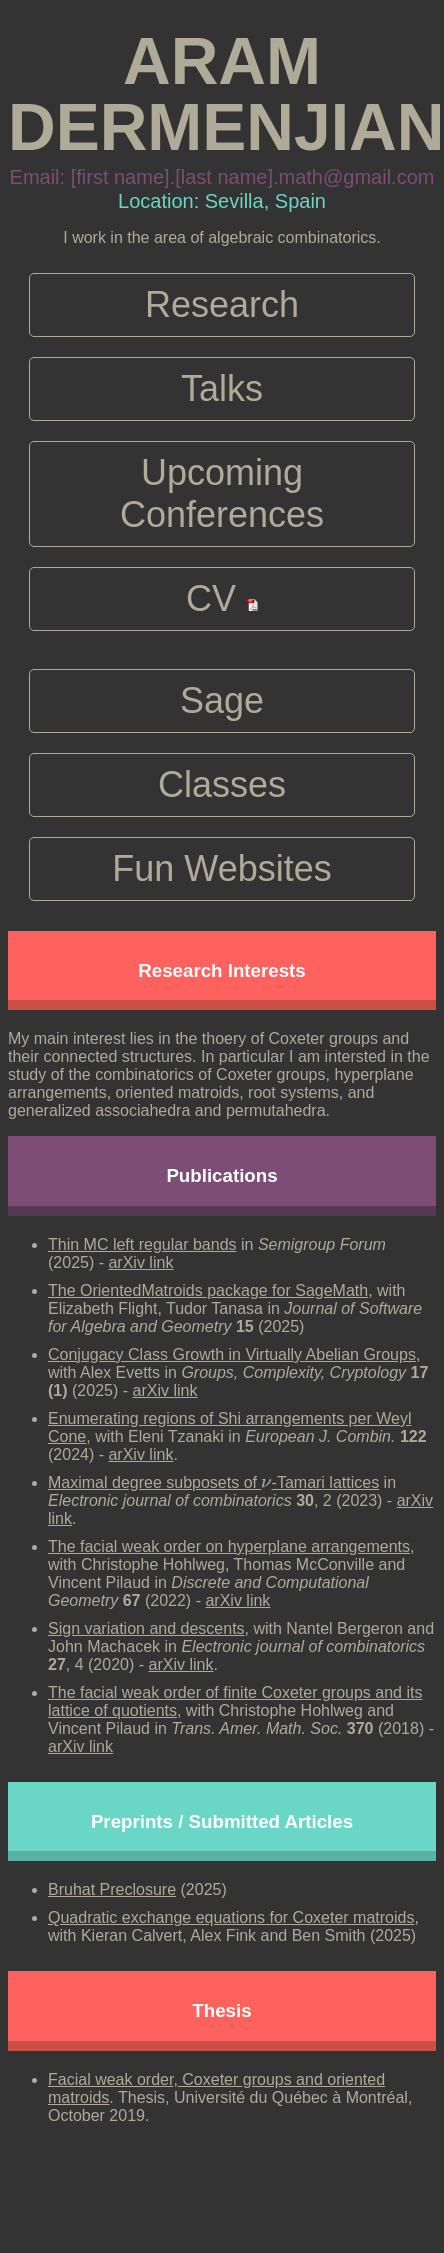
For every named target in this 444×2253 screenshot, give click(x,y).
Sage (222, 700)
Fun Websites (221, 868)
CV (222, 598)
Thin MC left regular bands (142, 1244)
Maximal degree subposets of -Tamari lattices (213, 1482)
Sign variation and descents (146, 1628)
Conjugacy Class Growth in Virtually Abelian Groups (232, 1354)
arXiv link (140, 1262)
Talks (222, 388)
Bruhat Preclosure (112, 1889)
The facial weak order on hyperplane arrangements (229, 1546)
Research (222, 304)
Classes (222, 784)
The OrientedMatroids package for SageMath (208, 1290)
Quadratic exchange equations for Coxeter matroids (231, 1917)
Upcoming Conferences (222, 493)
